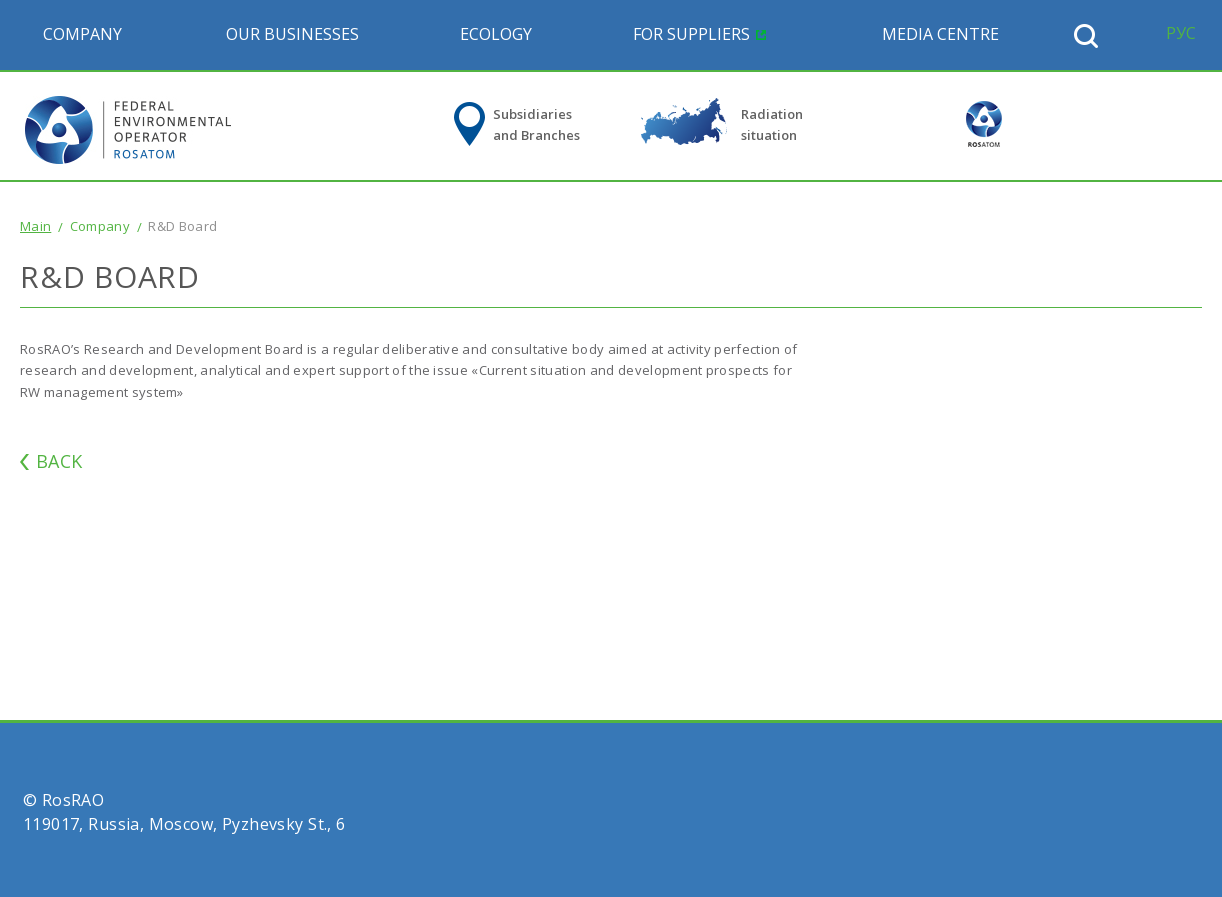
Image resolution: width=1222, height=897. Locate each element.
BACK (59, 461)
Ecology (496, 34)
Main (35, 226)
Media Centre (940, 34)
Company (82, 34)
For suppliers (691, 34)
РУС (1181, 33)
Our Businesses (292, 34)
